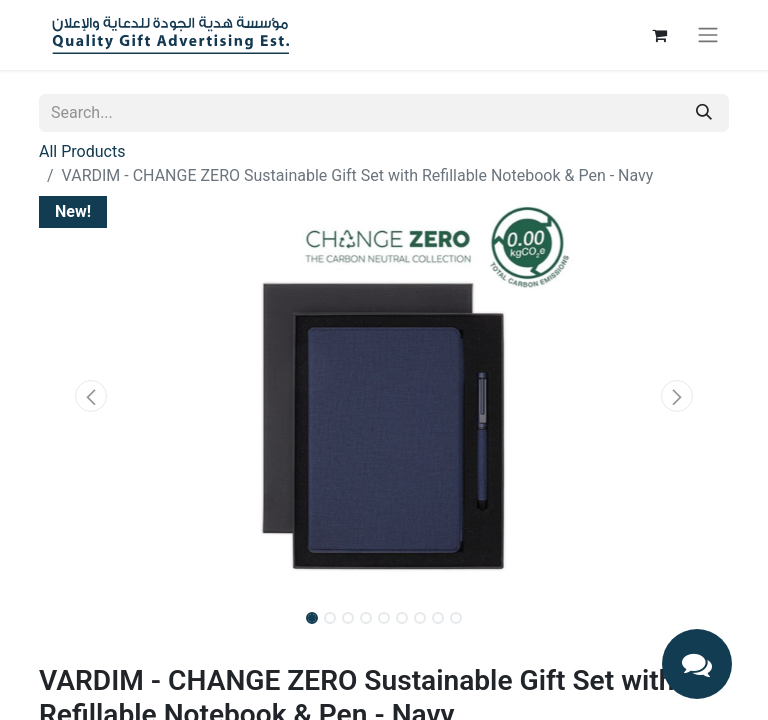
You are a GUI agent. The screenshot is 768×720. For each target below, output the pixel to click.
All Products (82, 151)
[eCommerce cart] (659, 35)
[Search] (704, 113)
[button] (91, 396)
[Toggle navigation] (708, 35)
